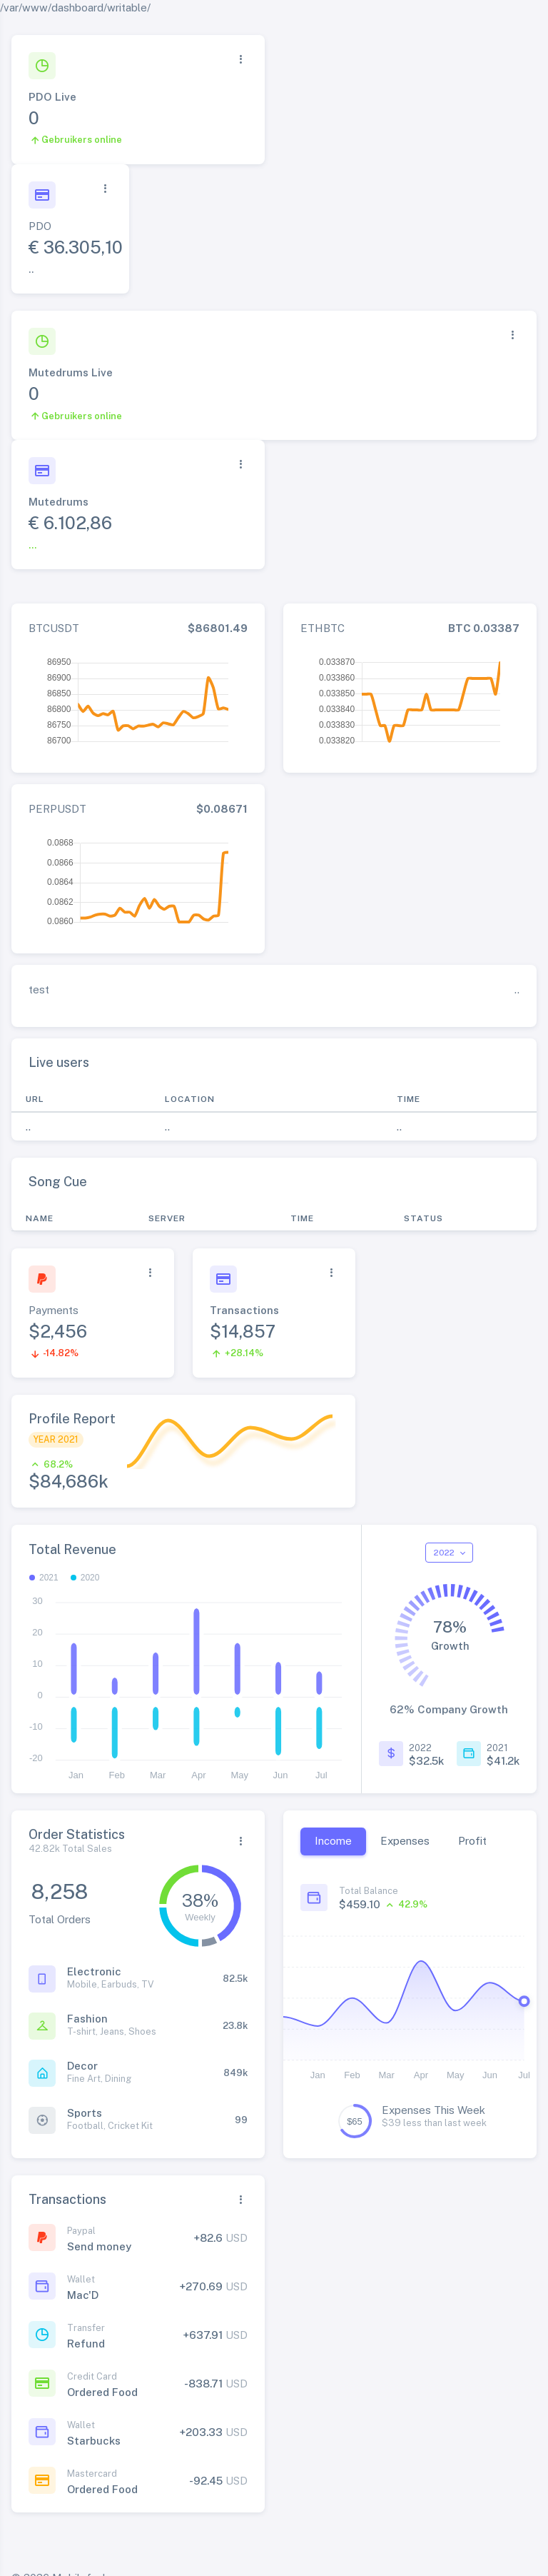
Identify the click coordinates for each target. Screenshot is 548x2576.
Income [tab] (333, 1841)
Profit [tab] (472, 1841)
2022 (445, 1553)
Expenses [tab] (405, 1841)
